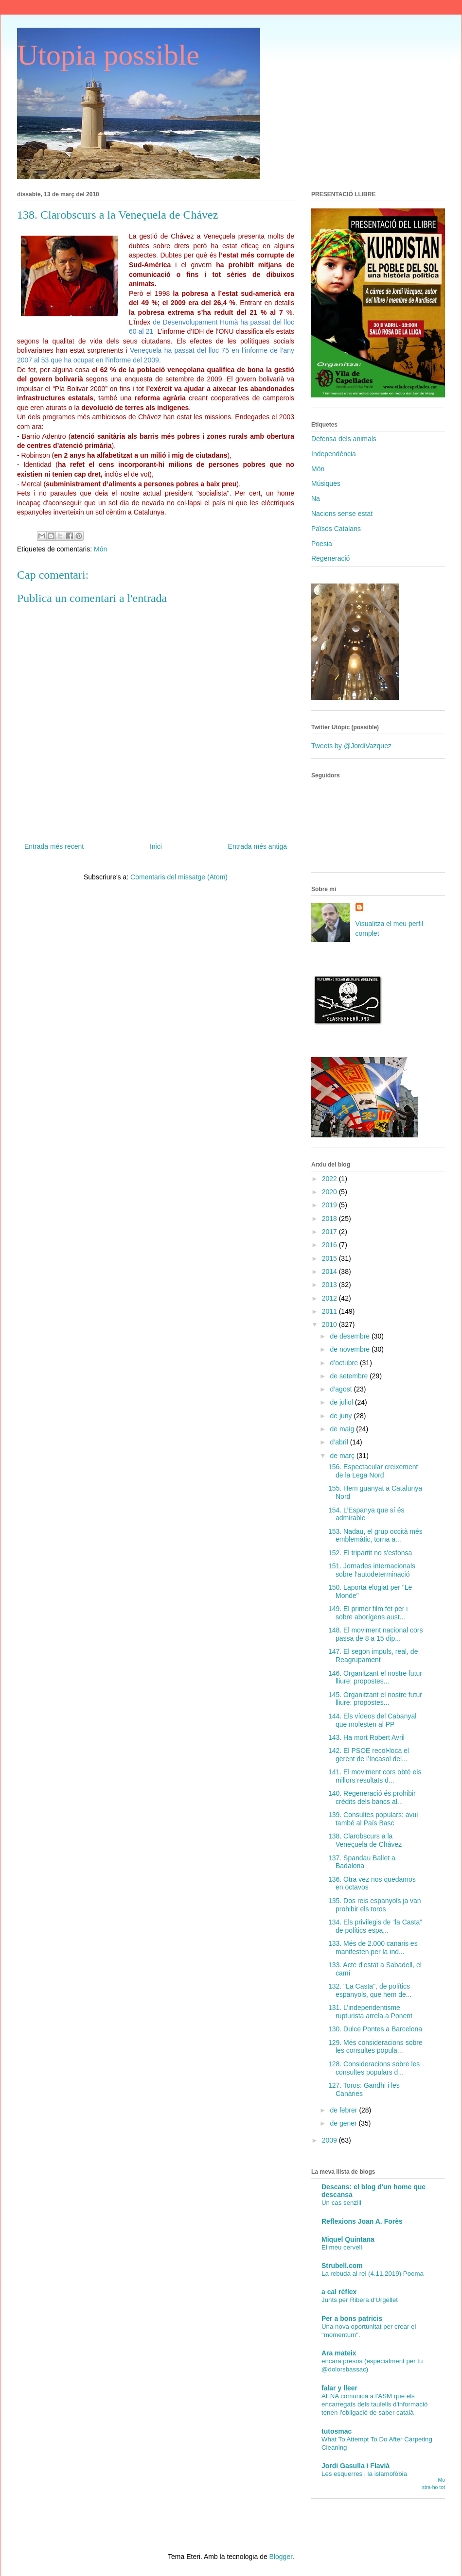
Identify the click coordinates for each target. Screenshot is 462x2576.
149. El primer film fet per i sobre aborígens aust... (368, 1613)
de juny (342, 1416)
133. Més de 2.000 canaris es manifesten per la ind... (373, 1948)
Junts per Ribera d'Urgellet (359, 2299)
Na (315, 498)
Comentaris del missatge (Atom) (179, 877)
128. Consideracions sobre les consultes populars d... (374, 2068)
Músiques (325, 483)
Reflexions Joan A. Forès (362, 2221)
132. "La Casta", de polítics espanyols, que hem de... (369, 1990)
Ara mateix (338, 2353)
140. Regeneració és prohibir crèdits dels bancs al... (372, 1797)
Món (100, 549)
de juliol (342, 1402)
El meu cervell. (342, 2247)
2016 (330, 1245)
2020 (330, 1192)
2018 (330, 1218)
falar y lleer (339, 2388)
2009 (330, 2140)
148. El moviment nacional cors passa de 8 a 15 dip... (375, 1634)
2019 (330, 1205)
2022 (330, 1179)
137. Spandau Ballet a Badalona (361, 1862)
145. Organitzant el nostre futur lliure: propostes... (375, 1699)
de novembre (351, 1349)
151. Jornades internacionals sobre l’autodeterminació (371, 1570)
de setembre (350, 1376)
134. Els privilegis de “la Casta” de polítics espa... (375, 1926)
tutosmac (336, 2431)
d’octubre (344, 1363)
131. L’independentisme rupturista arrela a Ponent (370, 2012)
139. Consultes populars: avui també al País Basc (373, 1819)
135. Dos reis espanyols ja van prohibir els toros (374, 1905)
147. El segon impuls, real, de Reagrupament (373, 1656)
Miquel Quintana (347, 2239)
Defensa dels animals (343, 439)
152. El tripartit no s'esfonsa (370, 1553)
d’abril (340, 1442)
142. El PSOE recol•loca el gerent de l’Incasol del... (368, 1755)
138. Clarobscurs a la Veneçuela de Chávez (365, 1840)
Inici (156, 846)
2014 (330, 1271)
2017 (330, 1232)
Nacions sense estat (342, 513)
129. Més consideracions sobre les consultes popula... (375, 2047)
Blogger (280, 2556)
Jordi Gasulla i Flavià (355, 2466)
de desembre (351, 1336)
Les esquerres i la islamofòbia (364, 2473)
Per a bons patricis (351, 2318)
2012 (330, 1298)
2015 (330, 1258)
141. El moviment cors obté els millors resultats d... (374, 1776)
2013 (330, 1284)
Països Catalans (336, 528)
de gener (344, 2123)
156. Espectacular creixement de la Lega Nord (373, 1471)
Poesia (321, 544)
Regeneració (330, 558)
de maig (343, 1429)
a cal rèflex (338, 2292)
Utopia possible (108, 55)
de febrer (344, 2110)
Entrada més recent (54, 846)
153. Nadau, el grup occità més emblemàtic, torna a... (375, 1536)
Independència (333, 454)
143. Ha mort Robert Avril (366, 1737)
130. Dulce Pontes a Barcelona (375, 2029)
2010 (330, 1324)
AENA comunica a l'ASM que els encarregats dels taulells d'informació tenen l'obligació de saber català (374, 2404)
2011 (330, 1311)
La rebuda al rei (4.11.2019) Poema (372, 2273)
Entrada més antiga (257, 846)
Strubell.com (342, 2265)
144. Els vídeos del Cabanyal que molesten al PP (372, 1720)
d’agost (342, 1389)
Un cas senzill (341, 2202)
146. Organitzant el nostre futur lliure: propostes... (375, 1677)
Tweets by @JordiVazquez (351, 746)
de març (343, 1456)
